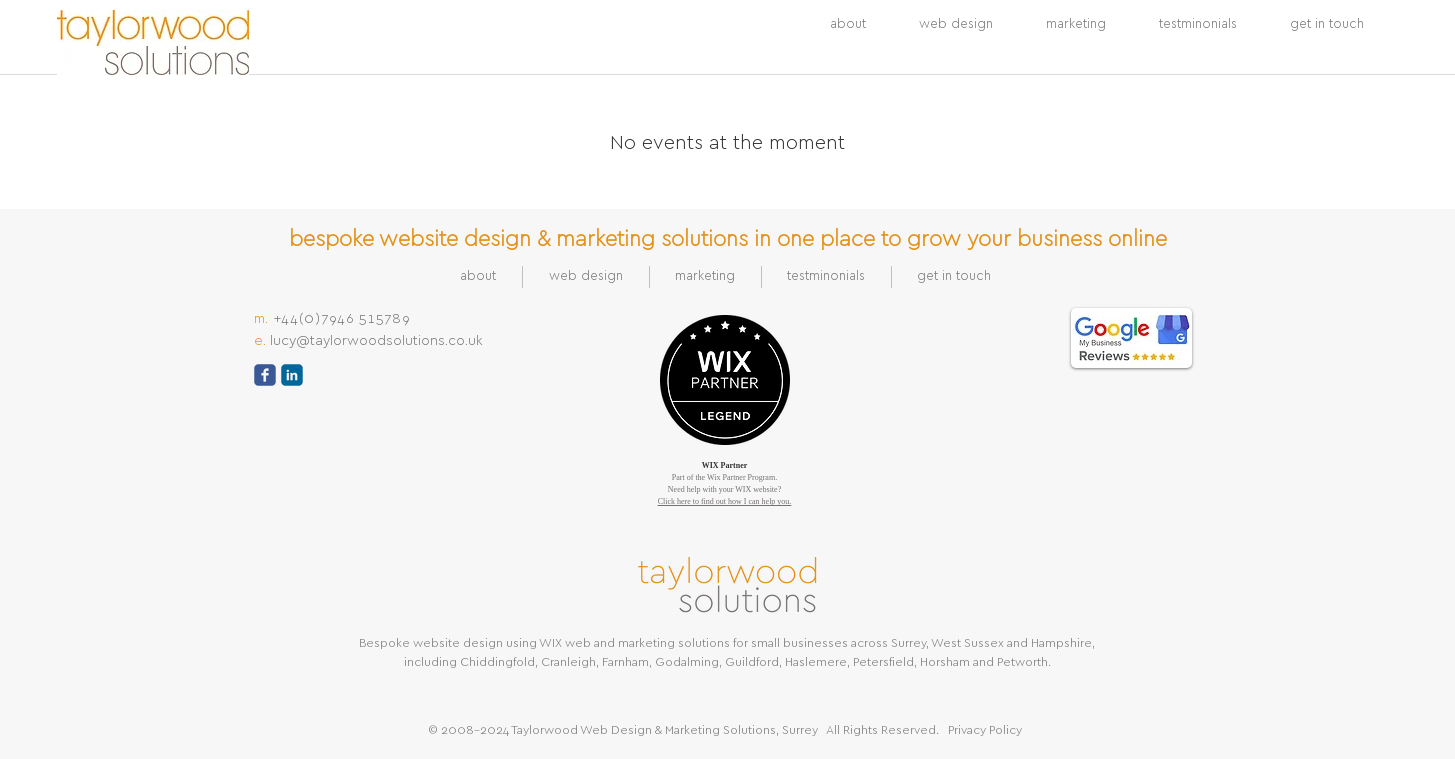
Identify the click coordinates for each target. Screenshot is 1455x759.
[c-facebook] (265, 375)
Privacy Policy (985, 730)
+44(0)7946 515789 (342, 319)
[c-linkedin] (292, 375)
